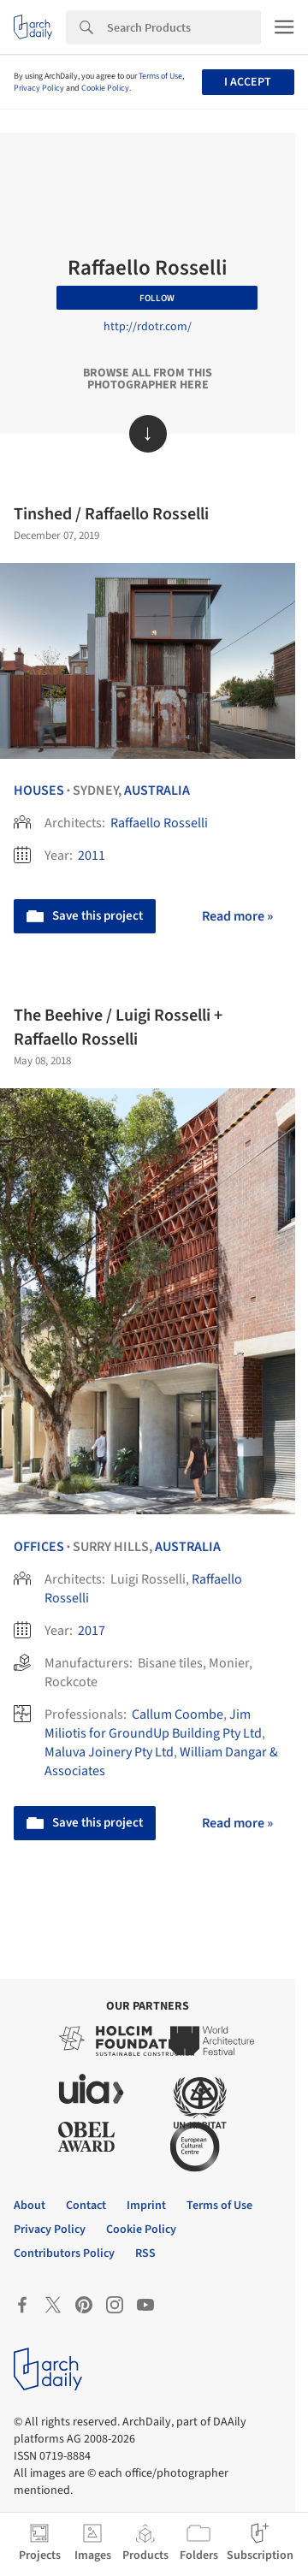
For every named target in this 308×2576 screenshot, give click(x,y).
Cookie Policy (105, 88)
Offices (39, 1546)
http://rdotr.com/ (148, 326)
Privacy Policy (39, 88)
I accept (247, 82)
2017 (91, 1630)
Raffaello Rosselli (159, 823)
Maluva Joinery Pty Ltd (109, 1752)
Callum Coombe (177, 1714)
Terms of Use (160, 76)
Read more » (237, 916)
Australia (157, 790)
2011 (91, 855)
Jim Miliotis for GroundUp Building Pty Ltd (153, 1724)
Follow (157, 298)
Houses (39, 790)
